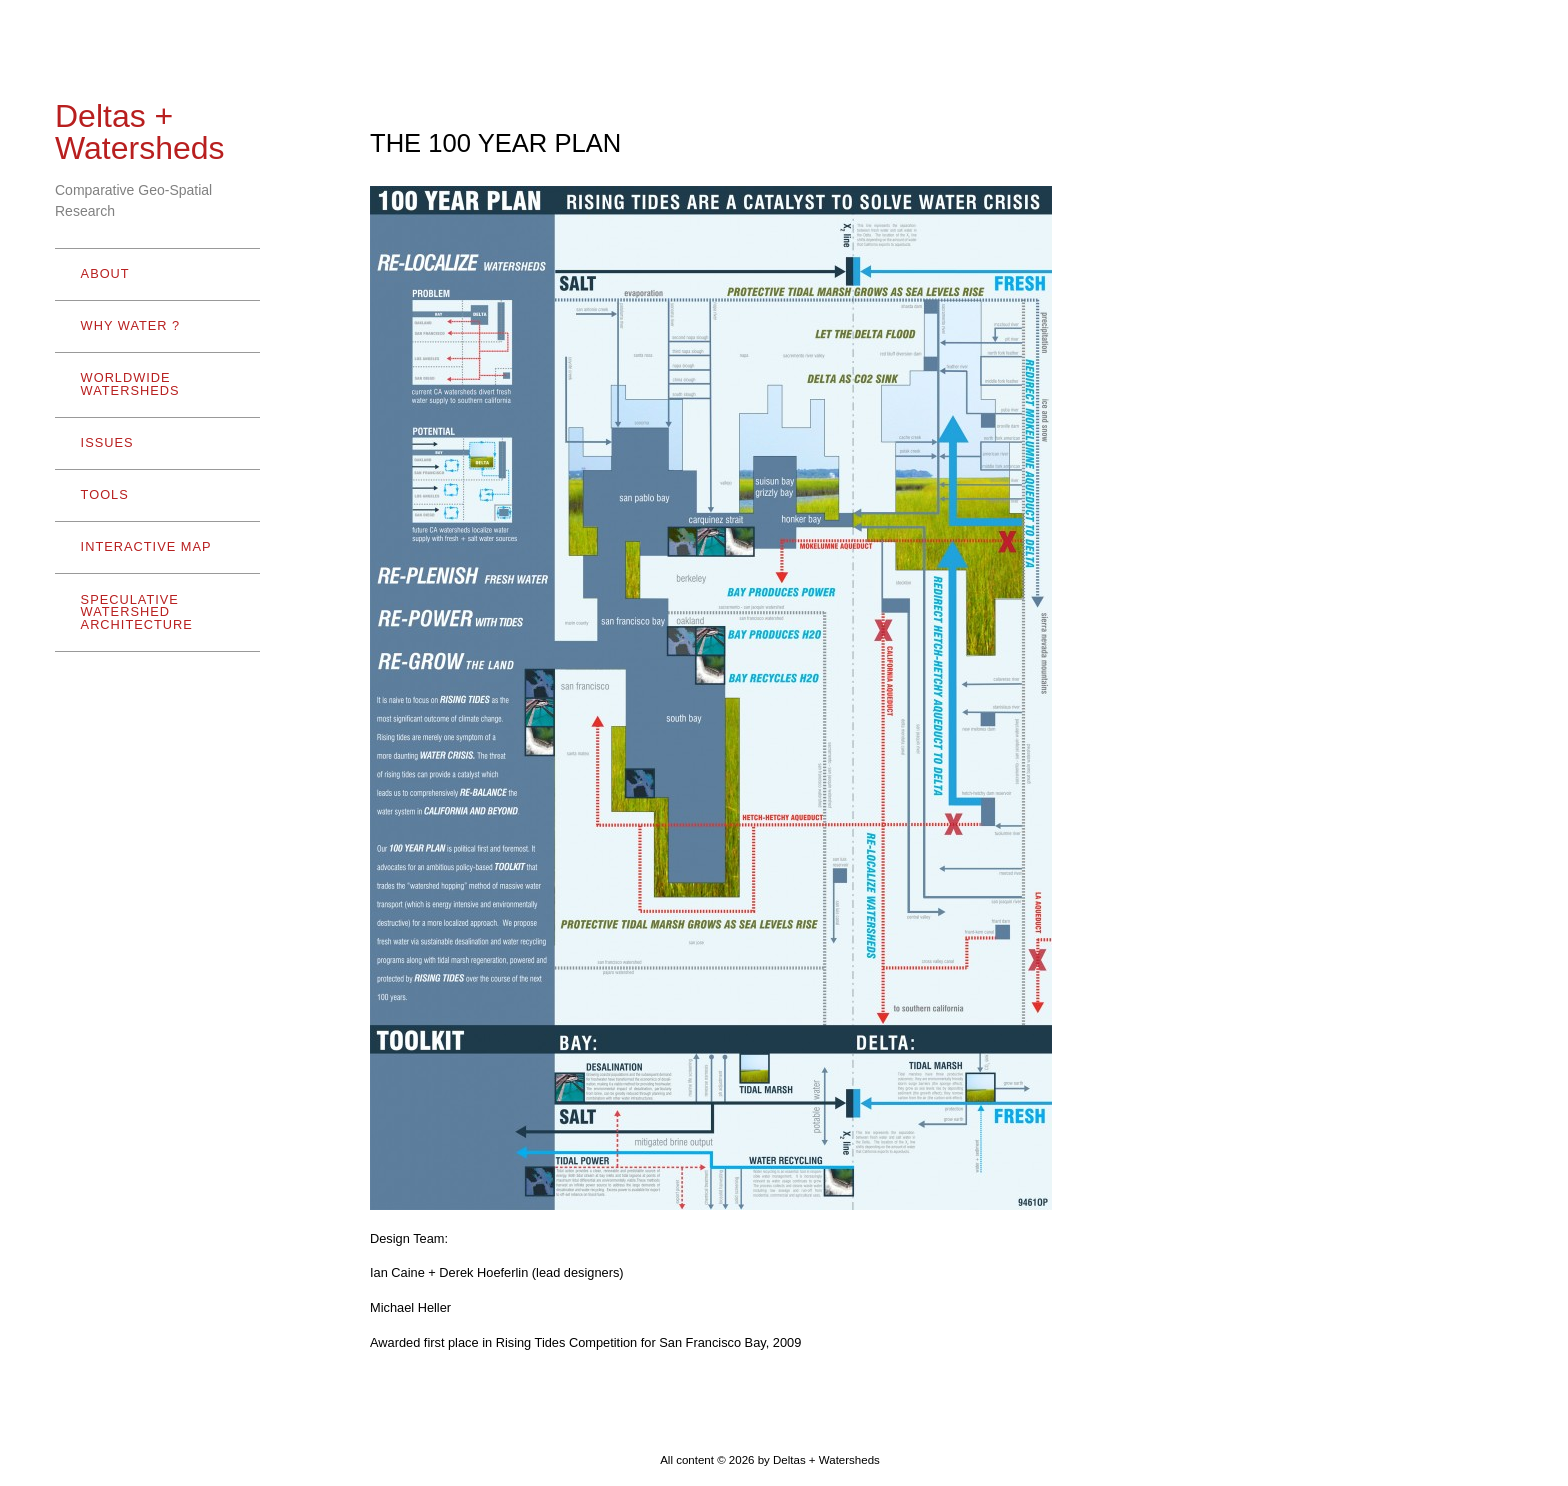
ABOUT (153, 273)
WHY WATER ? (153, 325)
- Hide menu (86, 1461)
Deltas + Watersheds (140, 132)
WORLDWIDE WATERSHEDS (153, 384)
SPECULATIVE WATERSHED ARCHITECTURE (153, 612)
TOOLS (153, 494)
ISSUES (107, 442)
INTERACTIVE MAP (146, 546)
